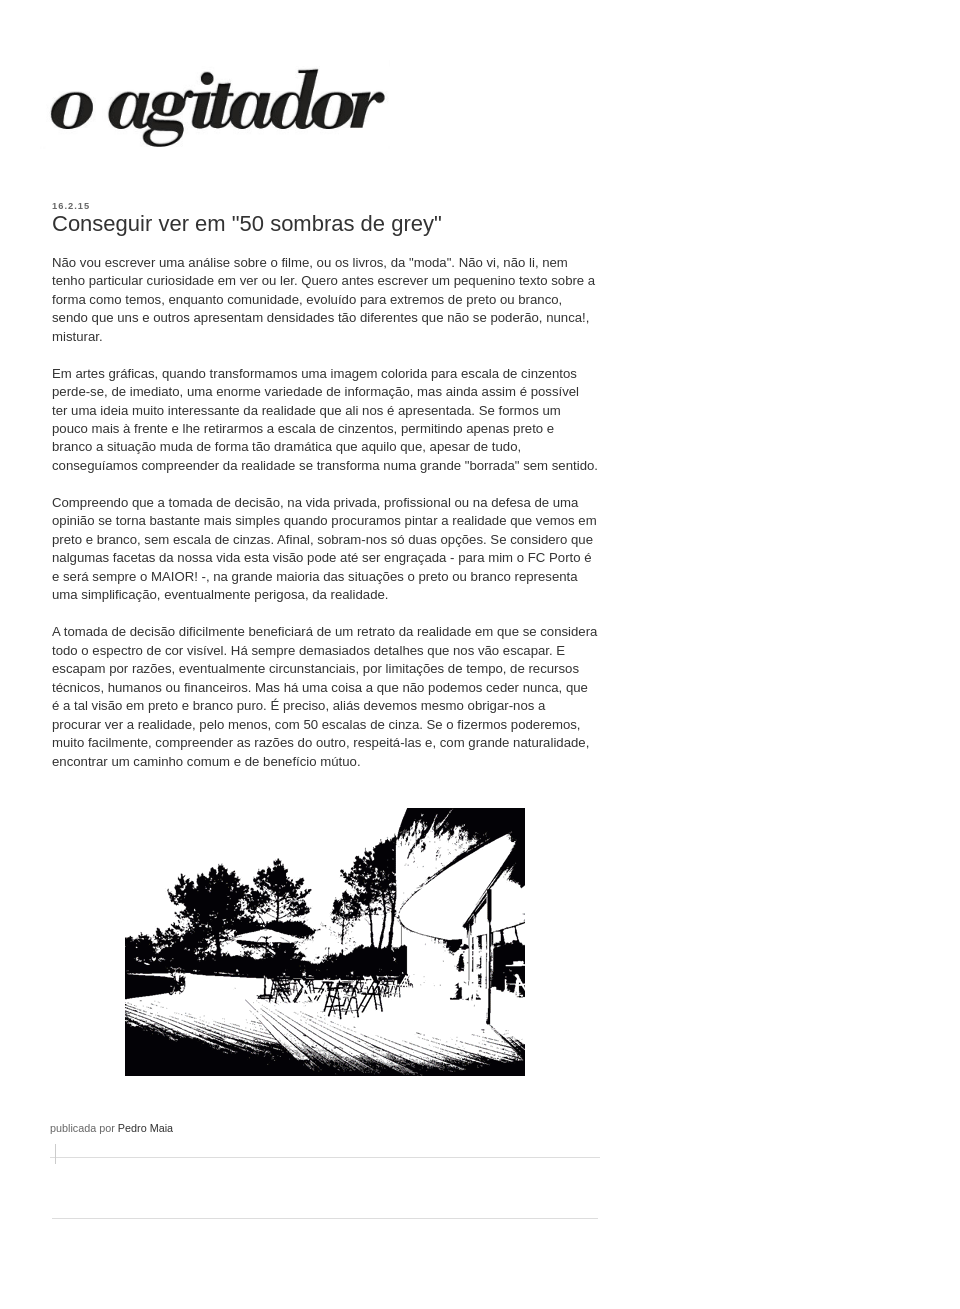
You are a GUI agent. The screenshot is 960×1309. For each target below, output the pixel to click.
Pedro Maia (145, 1128)
